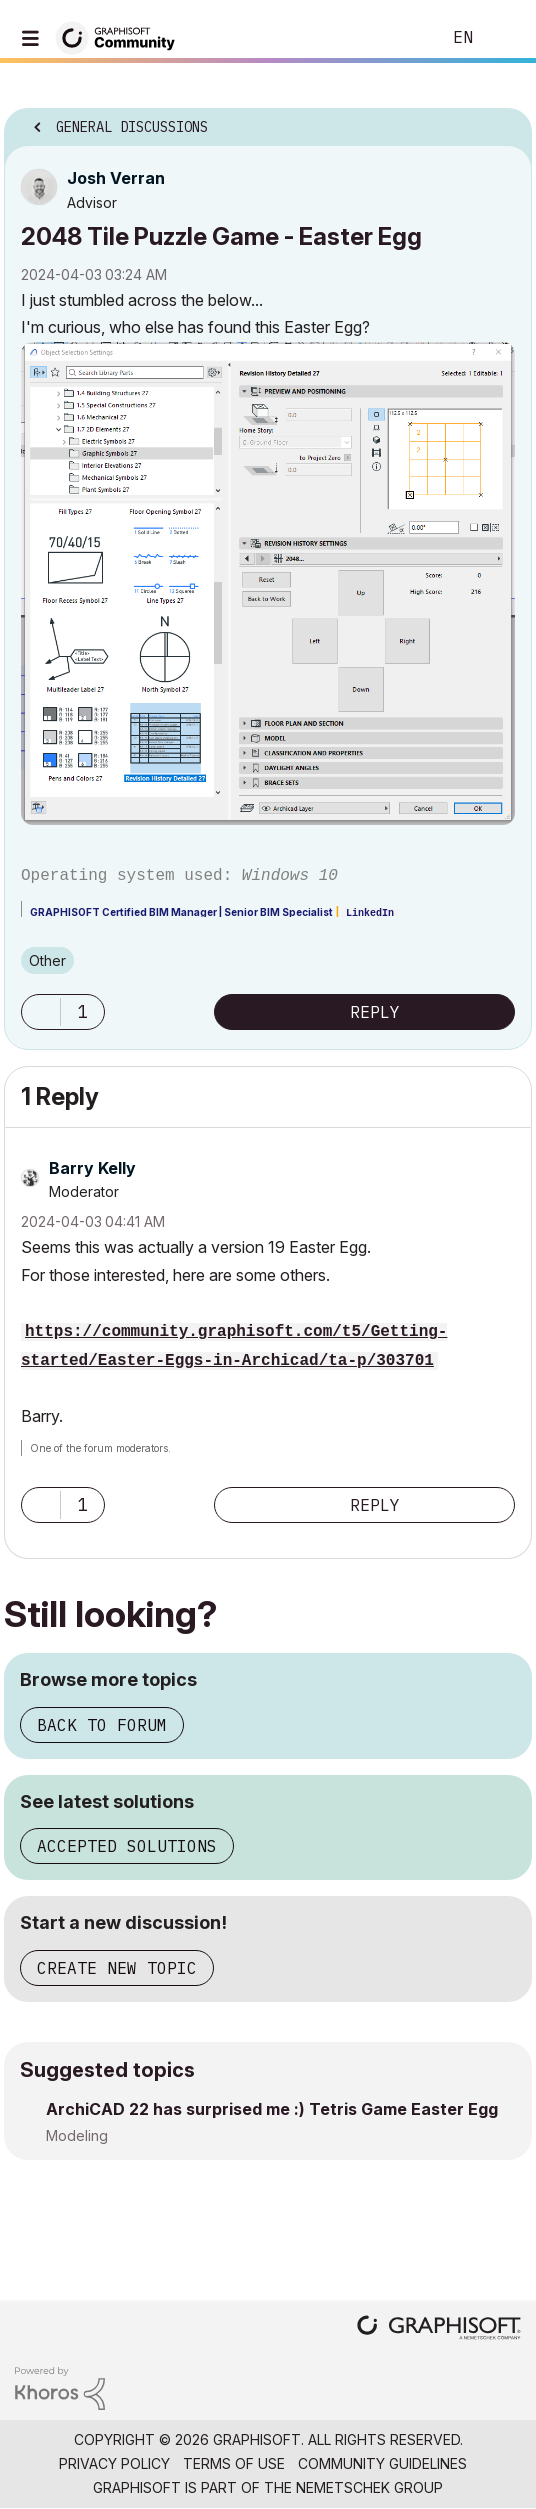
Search (395, 38)
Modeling (77, 2135)
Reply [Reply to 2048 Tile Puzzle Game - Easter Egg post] (375, 1012)
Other (47, 960)
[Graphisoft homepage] (439, 2329)
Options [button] (504, 121)
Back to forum (102, 1725)
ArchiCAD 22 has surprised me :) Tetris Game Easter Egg (272, 2109)
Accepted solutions (127, 1846)
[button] (268, 584)
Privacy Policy (114, 2463)
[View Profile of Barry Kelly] (92, 1168)
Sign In (504, 38)
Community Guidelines (382, 2463)
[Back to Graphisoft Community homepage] (122, 36)
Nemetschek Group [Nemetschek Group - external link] (369, 2487)
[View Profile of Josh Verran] (116, 178)
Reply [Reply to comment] (375, 1505)
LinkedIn (370, 913)
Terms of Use (234, 2463)
